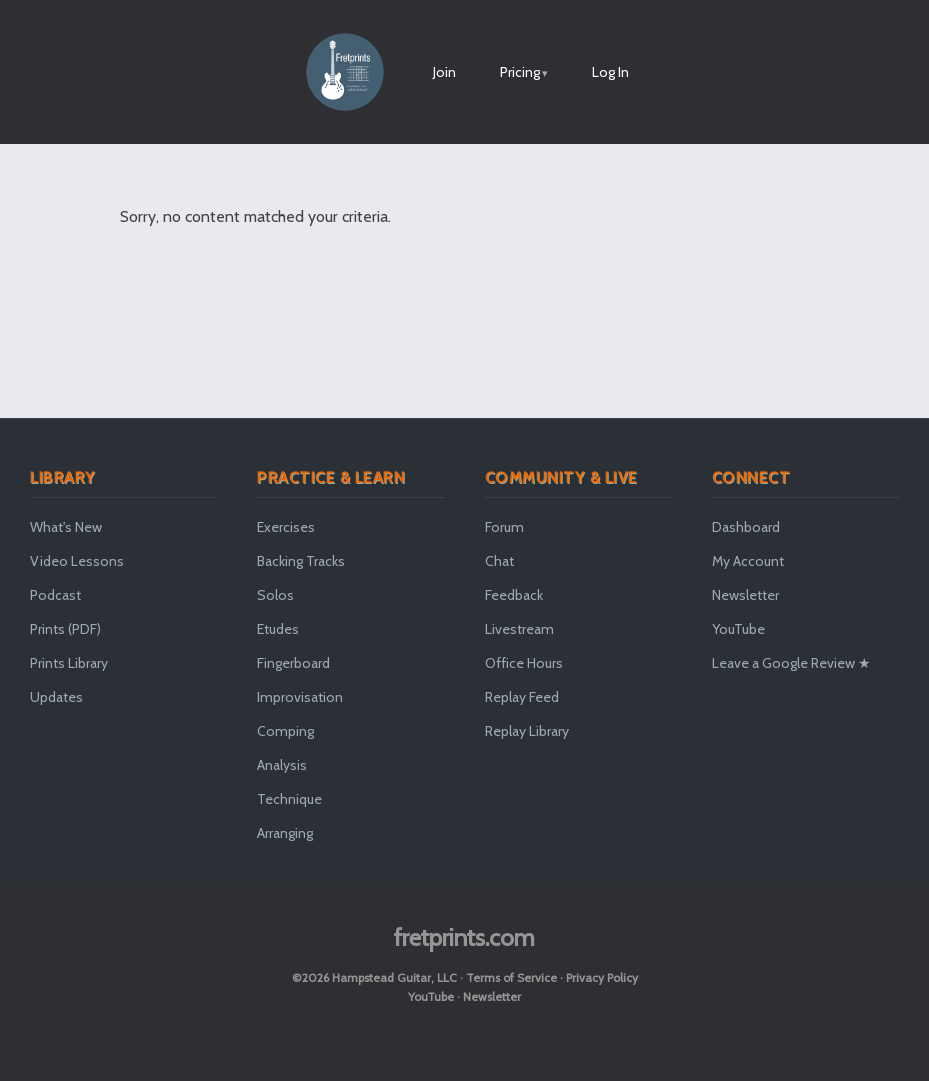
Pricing (520, 72)
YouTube (738, 629)
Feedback (514, 595)
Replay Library (527, 731)
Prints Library (69, 663)
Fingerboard (293, 663)
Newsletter (745, 595)
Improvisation (300, 697)
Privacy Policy (602, 977)
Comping (285, 731)
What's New (66, 527)
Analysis (282, 765)
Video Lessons (77, 561)
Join (444, 72)
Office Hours (524, 663)
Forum (504, 527)
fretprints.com (464, 937)
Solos (275, 595)
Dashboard (746, 527)
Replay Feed (522, 697)
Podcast (55, 595)
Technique (289, 799)
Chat (499, 561)
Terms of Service (511, 977)
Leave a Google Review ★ (791, 663)
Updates (56, 697)
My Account (748, 561)
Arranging (285, 833)
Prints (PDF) (65, 629)
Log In (610, 72)
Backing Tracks (301, 561)
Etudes (278, 629)
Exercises (286, 527)
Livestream (519, 629)
